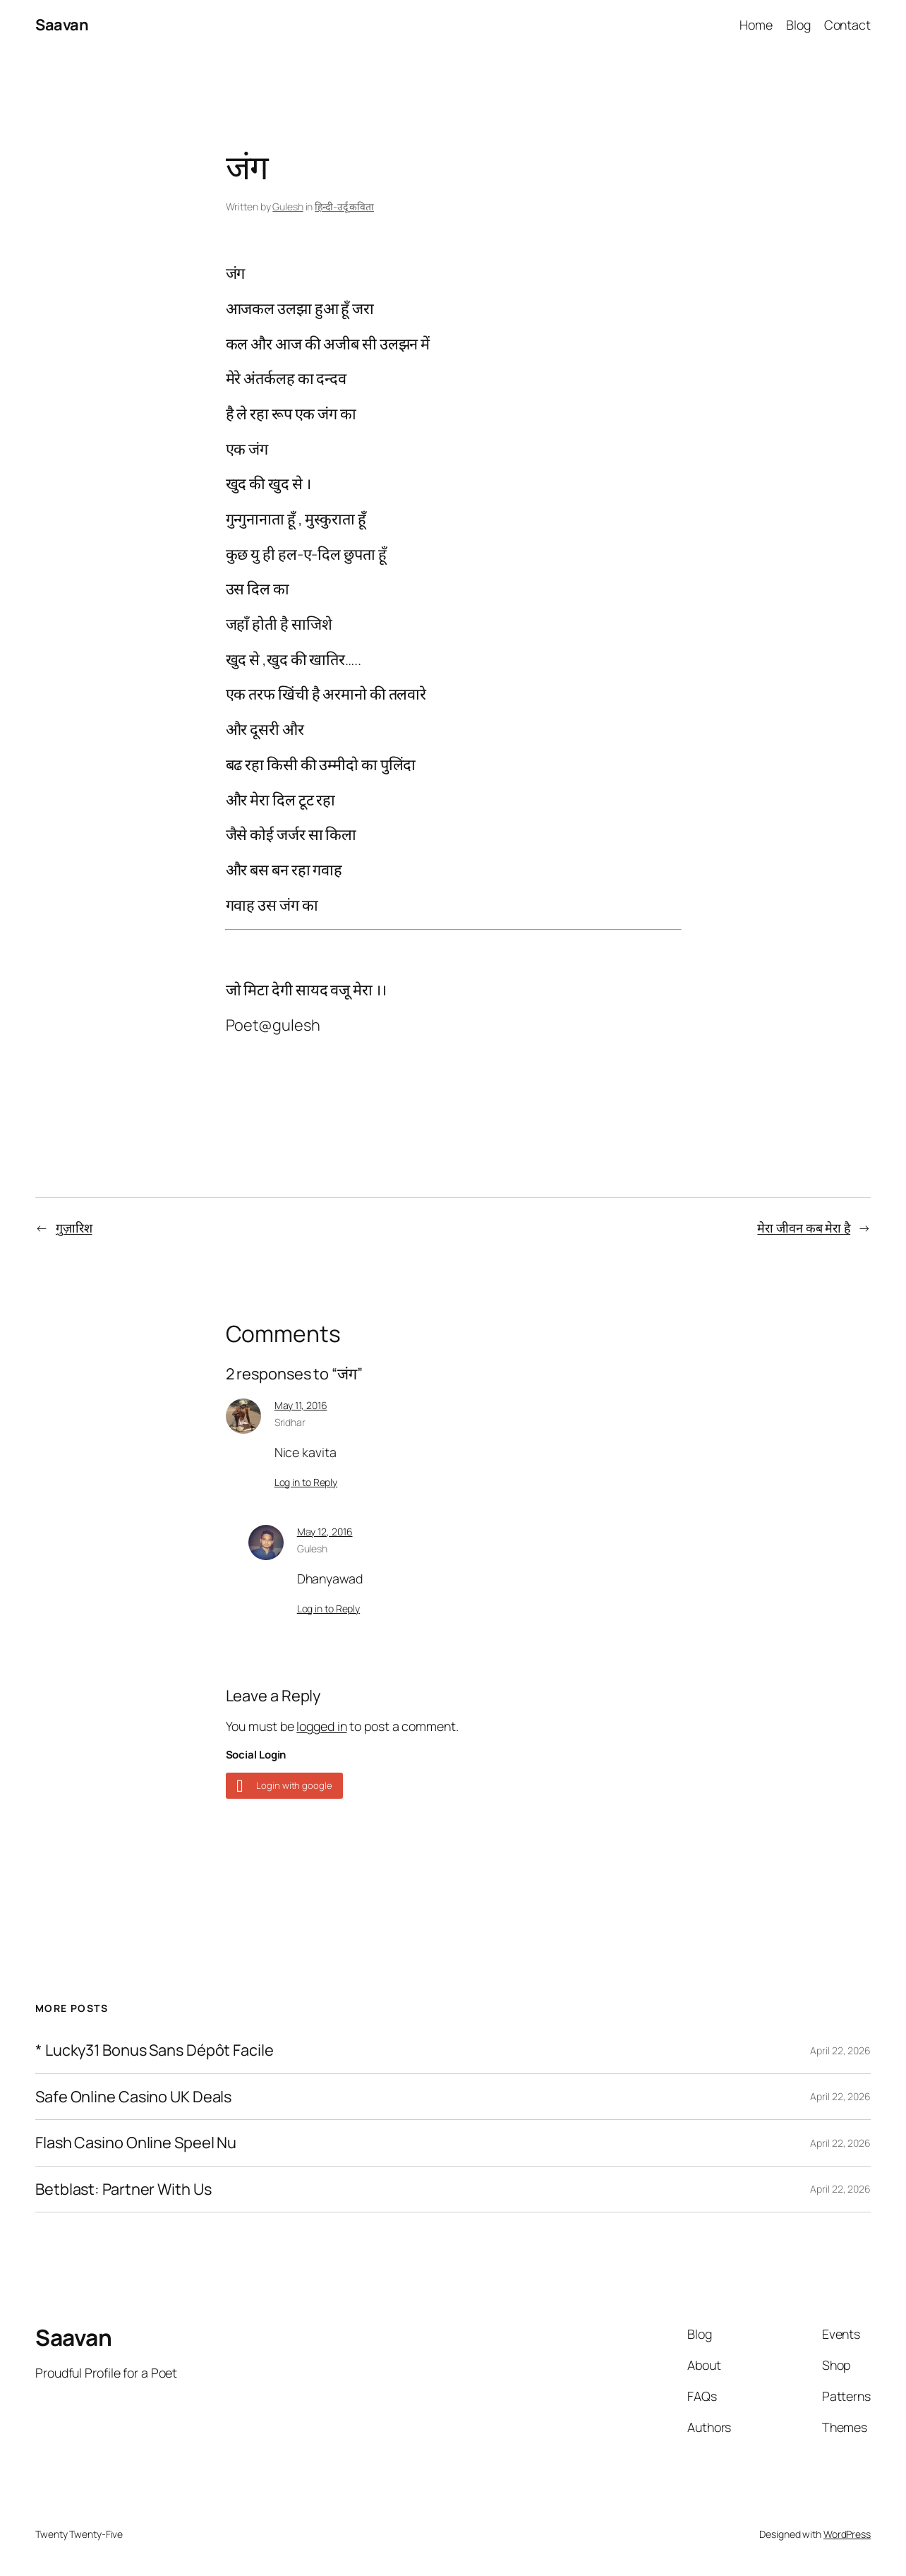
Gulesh (287, 206)
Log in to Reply (306, 1482)
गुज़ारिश (74, 1227)
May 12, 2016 (325, 1531)
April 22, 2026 (840, 2050)
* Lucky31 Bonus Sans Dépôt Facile (154, 2050)
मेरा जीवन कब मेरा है (803, 1227)
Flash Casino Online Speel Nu (135, 2143)
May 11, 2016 (300, 1405)
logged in (321, 1726)
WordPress (847, 2534)
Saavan (61, 24)
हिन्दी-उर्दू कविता (344, 206)
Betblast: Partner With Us (123, 2189)
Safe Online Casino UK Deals (133, 2097)
